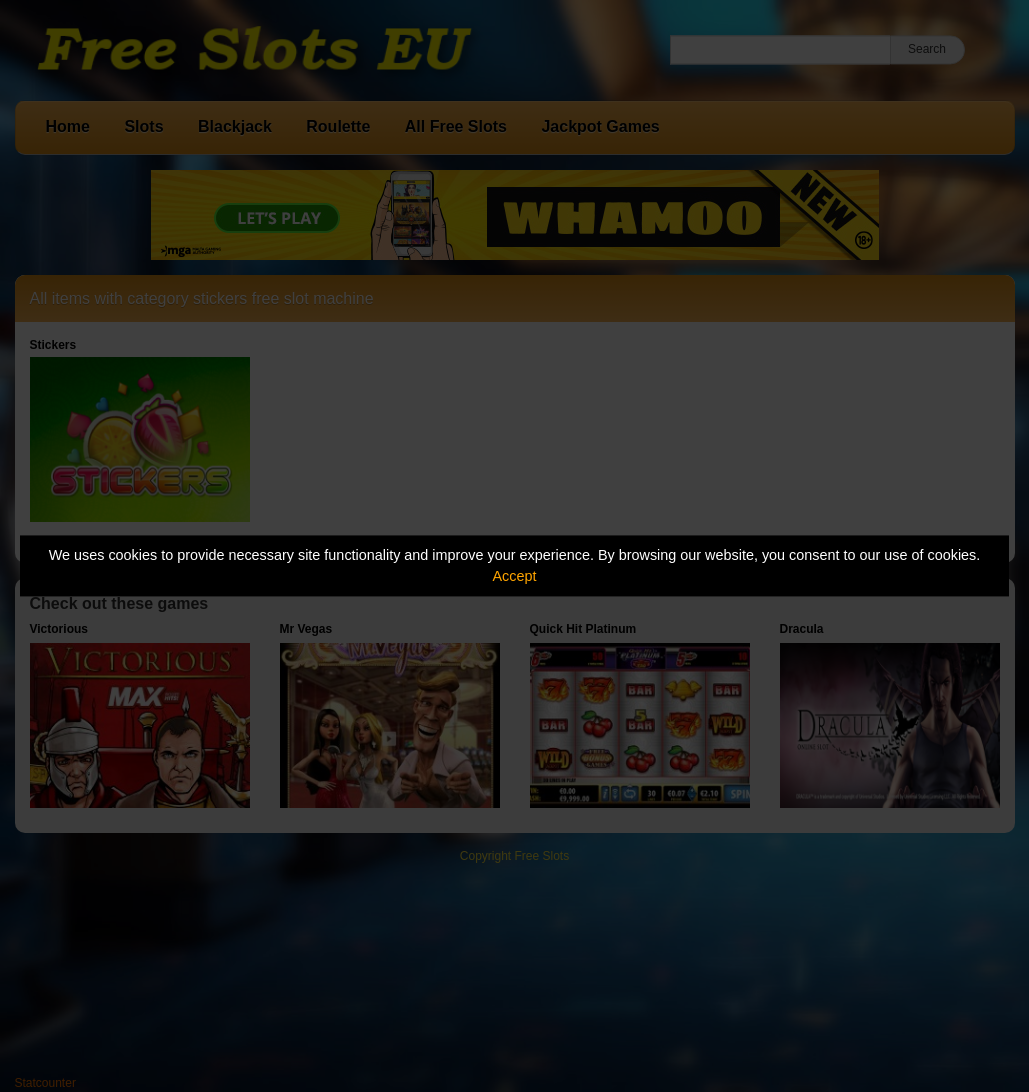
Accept (515, 576)
